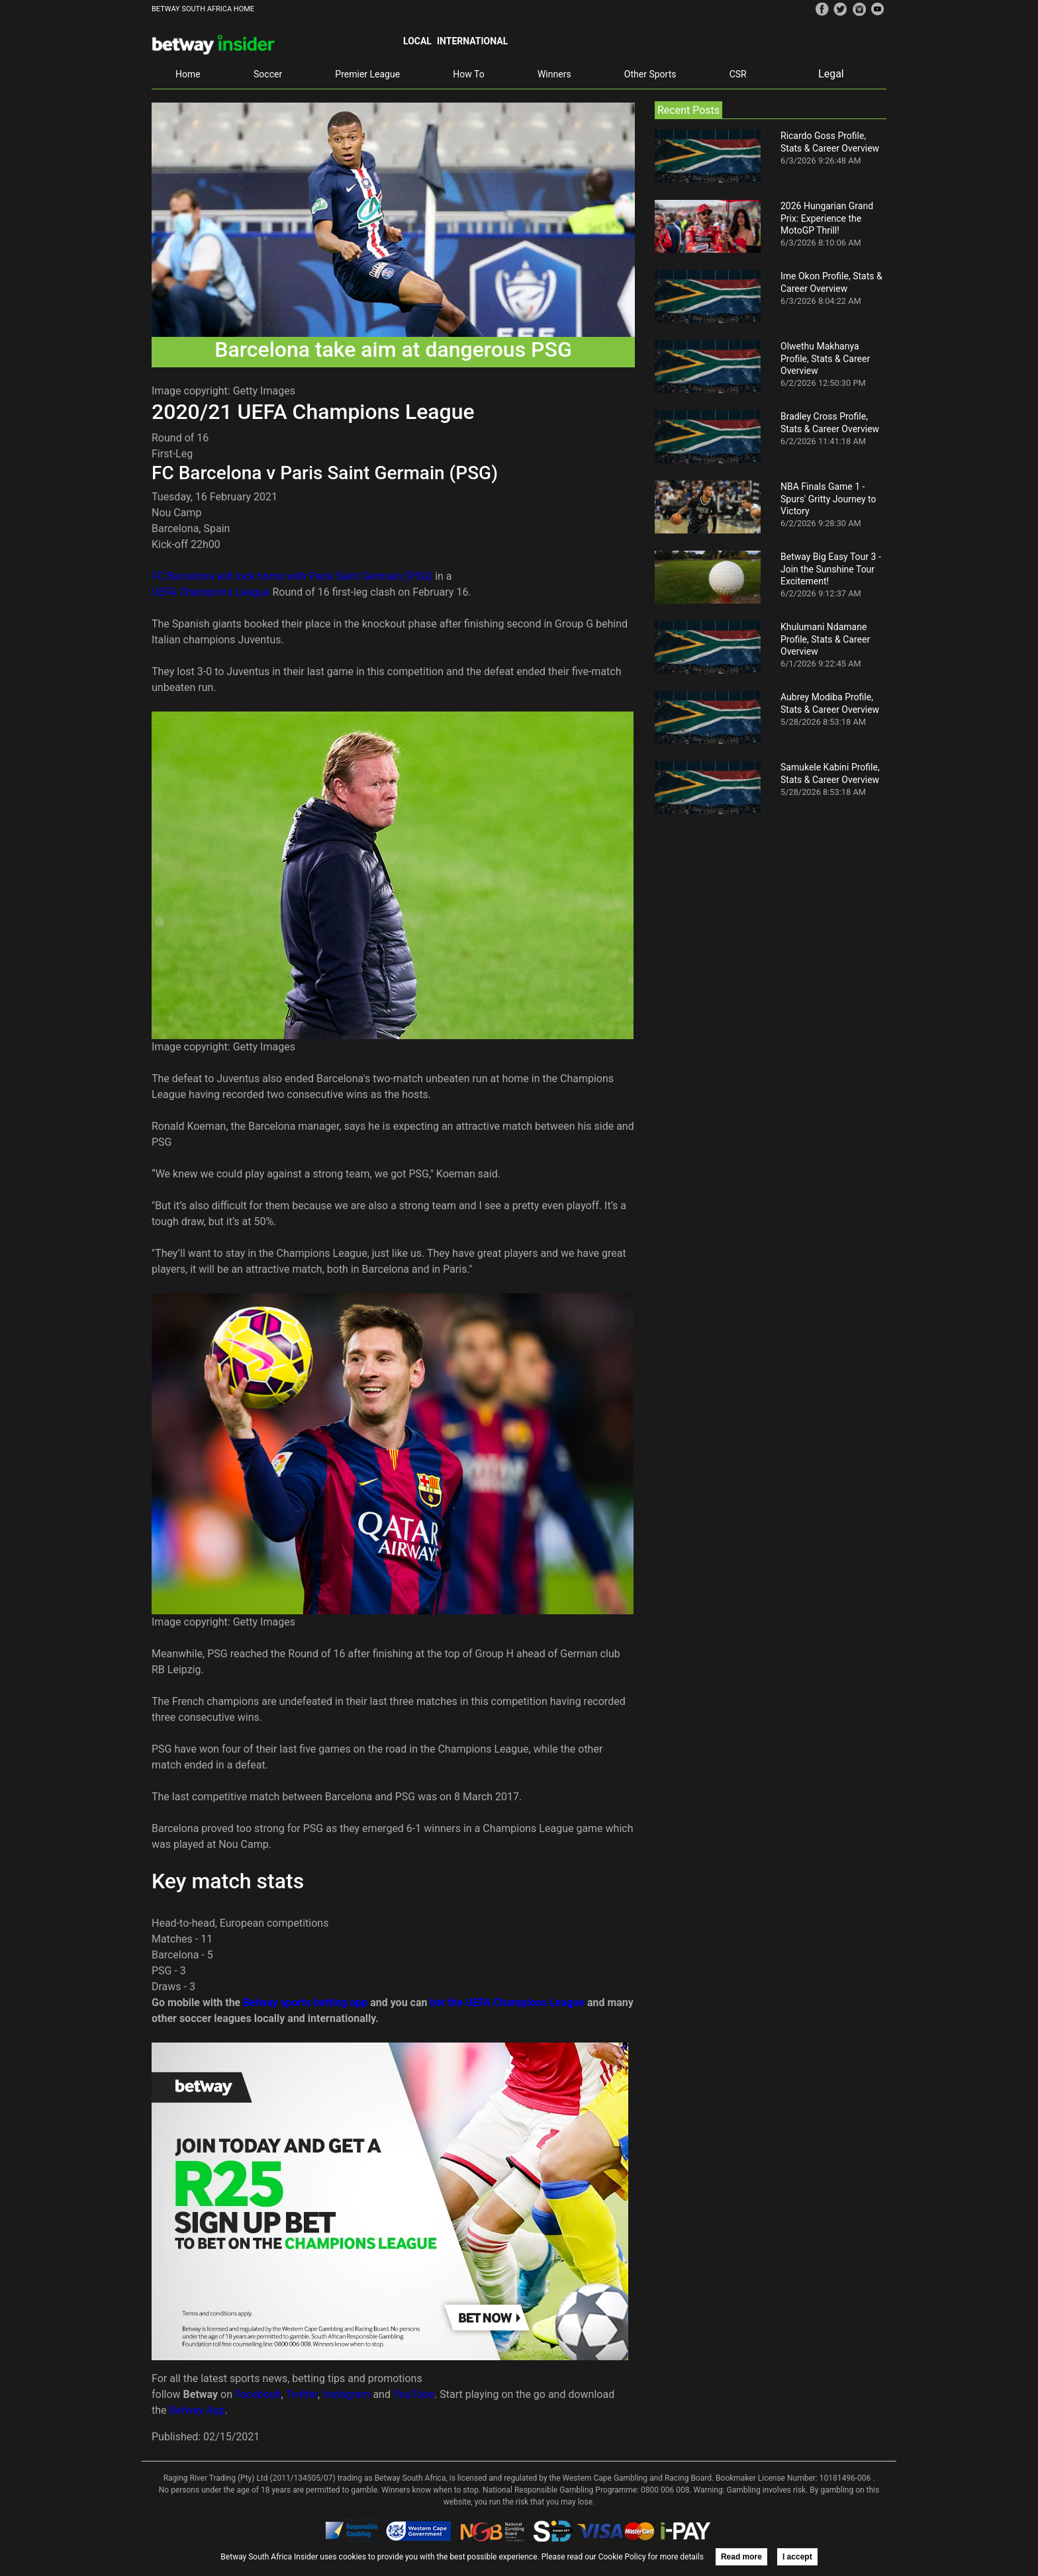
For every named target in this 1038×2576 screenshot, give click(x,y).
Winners (554, 74)
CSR (738, 74)
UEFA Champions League (211, 592)
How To (468, 74)
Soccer (268, 74)
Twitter (302, 2394)
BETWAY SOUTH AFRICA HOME (203, 9)
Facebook (258, 2394)
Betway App (197, 2410)
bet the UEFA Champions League (507, 2002)
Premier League (367, 74)
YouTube (413, 2394)
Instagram (346, 2394)
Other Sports (650, 74)
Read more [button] (741, 2556)
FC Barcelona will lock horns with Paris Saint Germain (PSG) (292, 576)
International (472, 41)
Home (188, 74)
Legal (831, 74)
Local (417, 41)
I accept (797, 2556)
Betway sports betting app (305, 2002)
